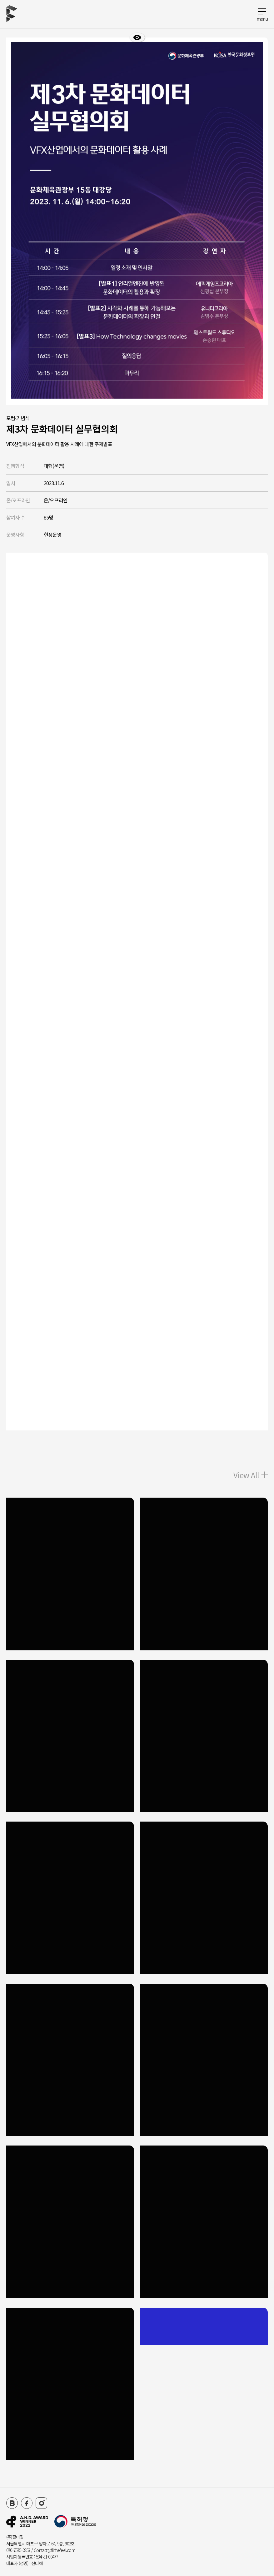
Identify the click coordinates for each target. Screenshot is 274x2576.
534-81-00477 (47, 2557)
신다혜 (37, 2563)
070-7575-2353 (18, 2550)
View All (250, 1475)
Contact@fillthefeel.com (54, 2550)
